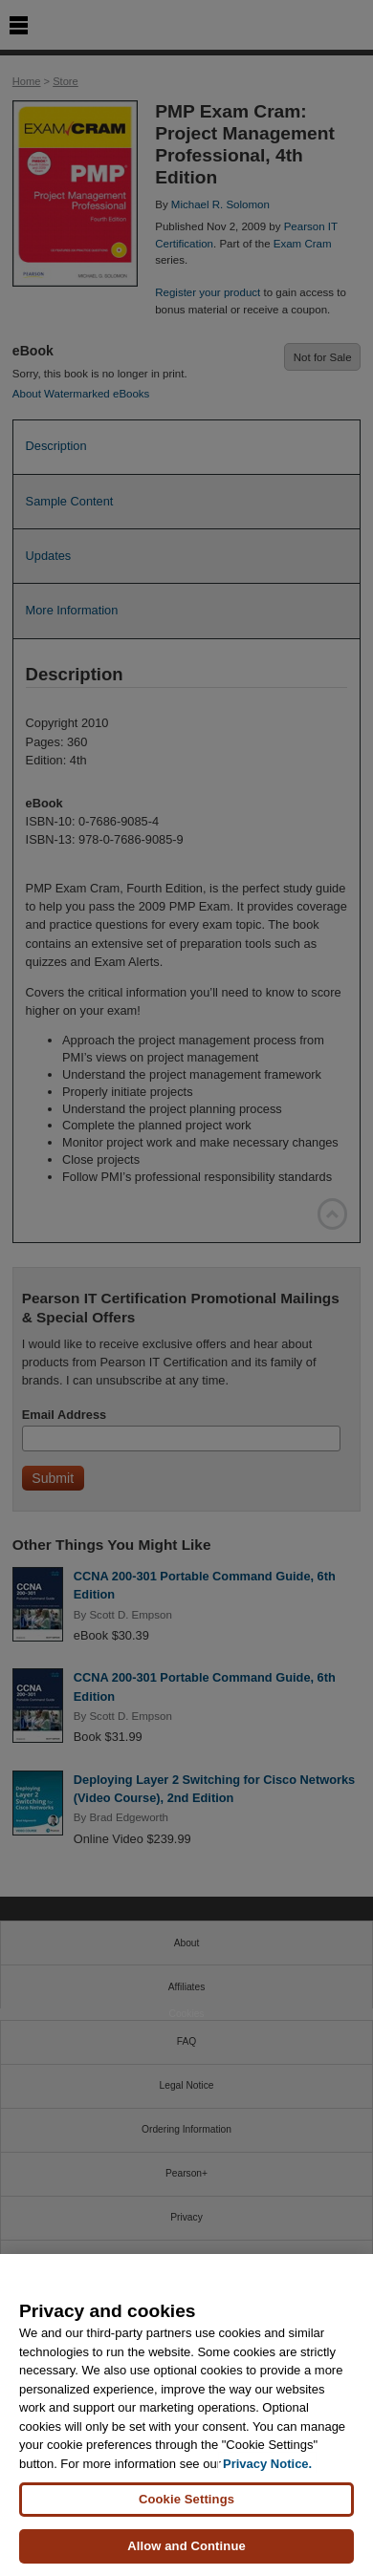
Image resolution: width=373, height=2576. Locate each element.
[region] (186, 2415)
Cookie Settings (186, 2499)
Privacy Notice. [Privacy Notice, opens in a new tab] (267, 2464)
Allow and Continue (186, 2546)
